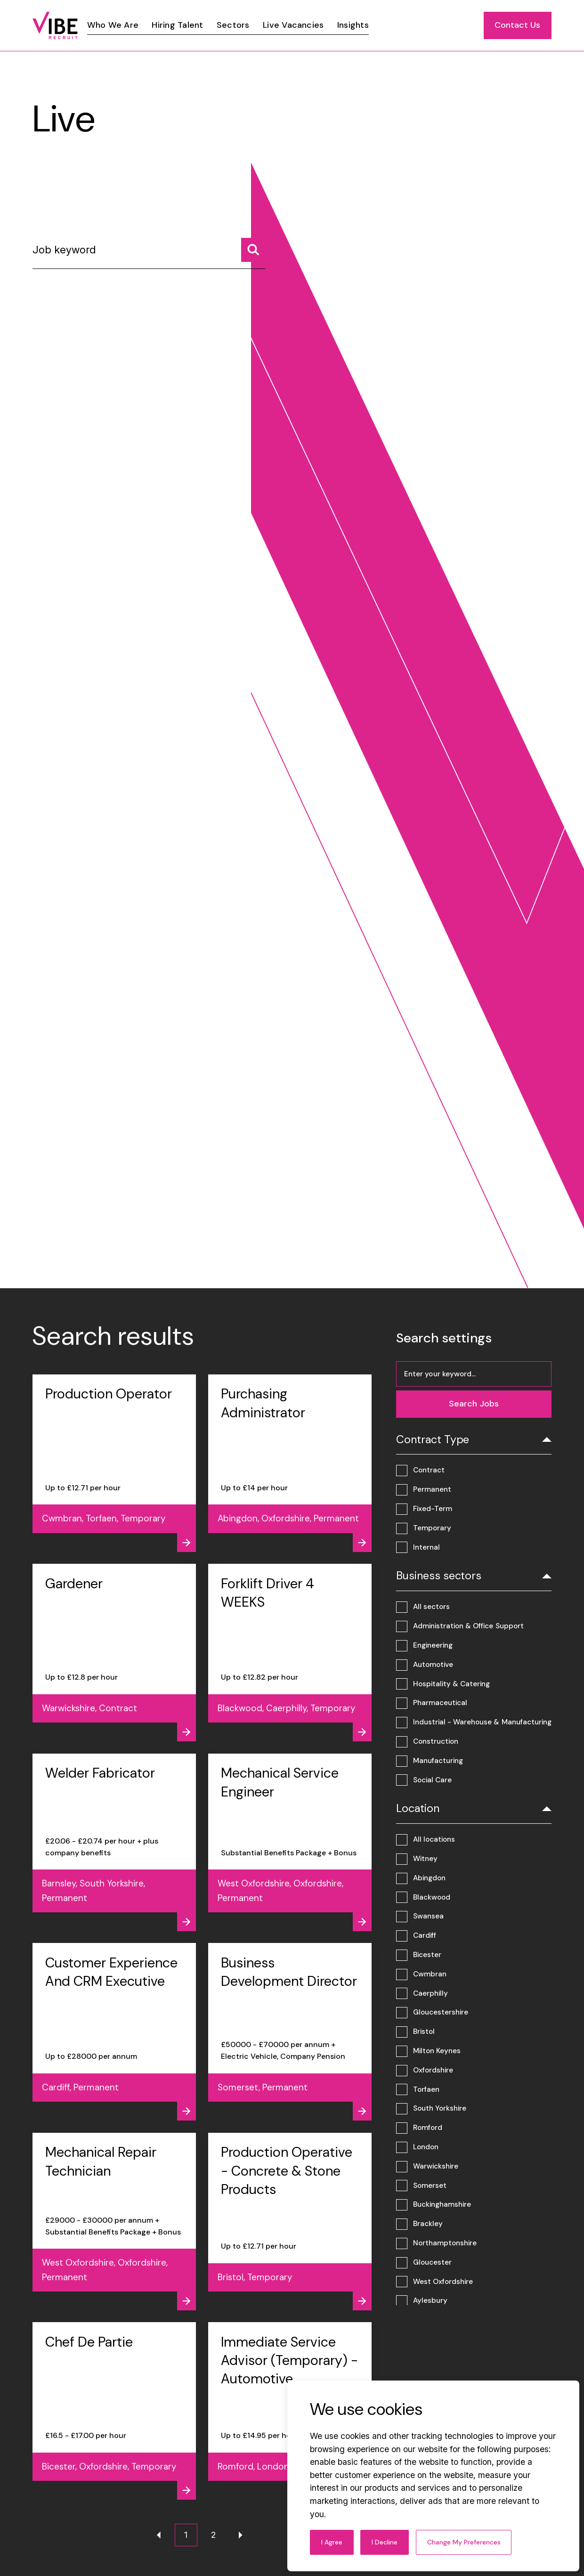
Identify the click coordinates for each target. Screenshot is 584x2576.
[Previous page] (158, 2535)
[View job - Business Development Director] (290, 2032)
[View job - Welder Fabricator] (114, 1842)
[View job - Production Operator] (114, 1463)
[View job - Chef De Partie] (114, 2411)
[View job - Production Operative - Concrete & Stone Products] (290, 2221)
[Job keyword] (148, 253)
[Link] (112, 25)
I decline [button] (384, 2542)
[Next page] (240, 2535)
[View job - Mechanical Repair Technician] (114, 2221)
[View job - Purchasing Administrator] (290, 1463)
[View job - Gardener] (114, 1652)
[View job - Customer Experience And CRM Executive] (114, 2032)
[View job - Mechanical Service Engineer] (290, 1842)
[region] (315, 25)
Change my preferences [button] (464, 2542)
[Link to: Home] (55, 25)
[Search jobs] (253, 250)
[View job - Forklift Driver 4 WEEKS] (290, 1652)
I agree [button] (331, 2542)
